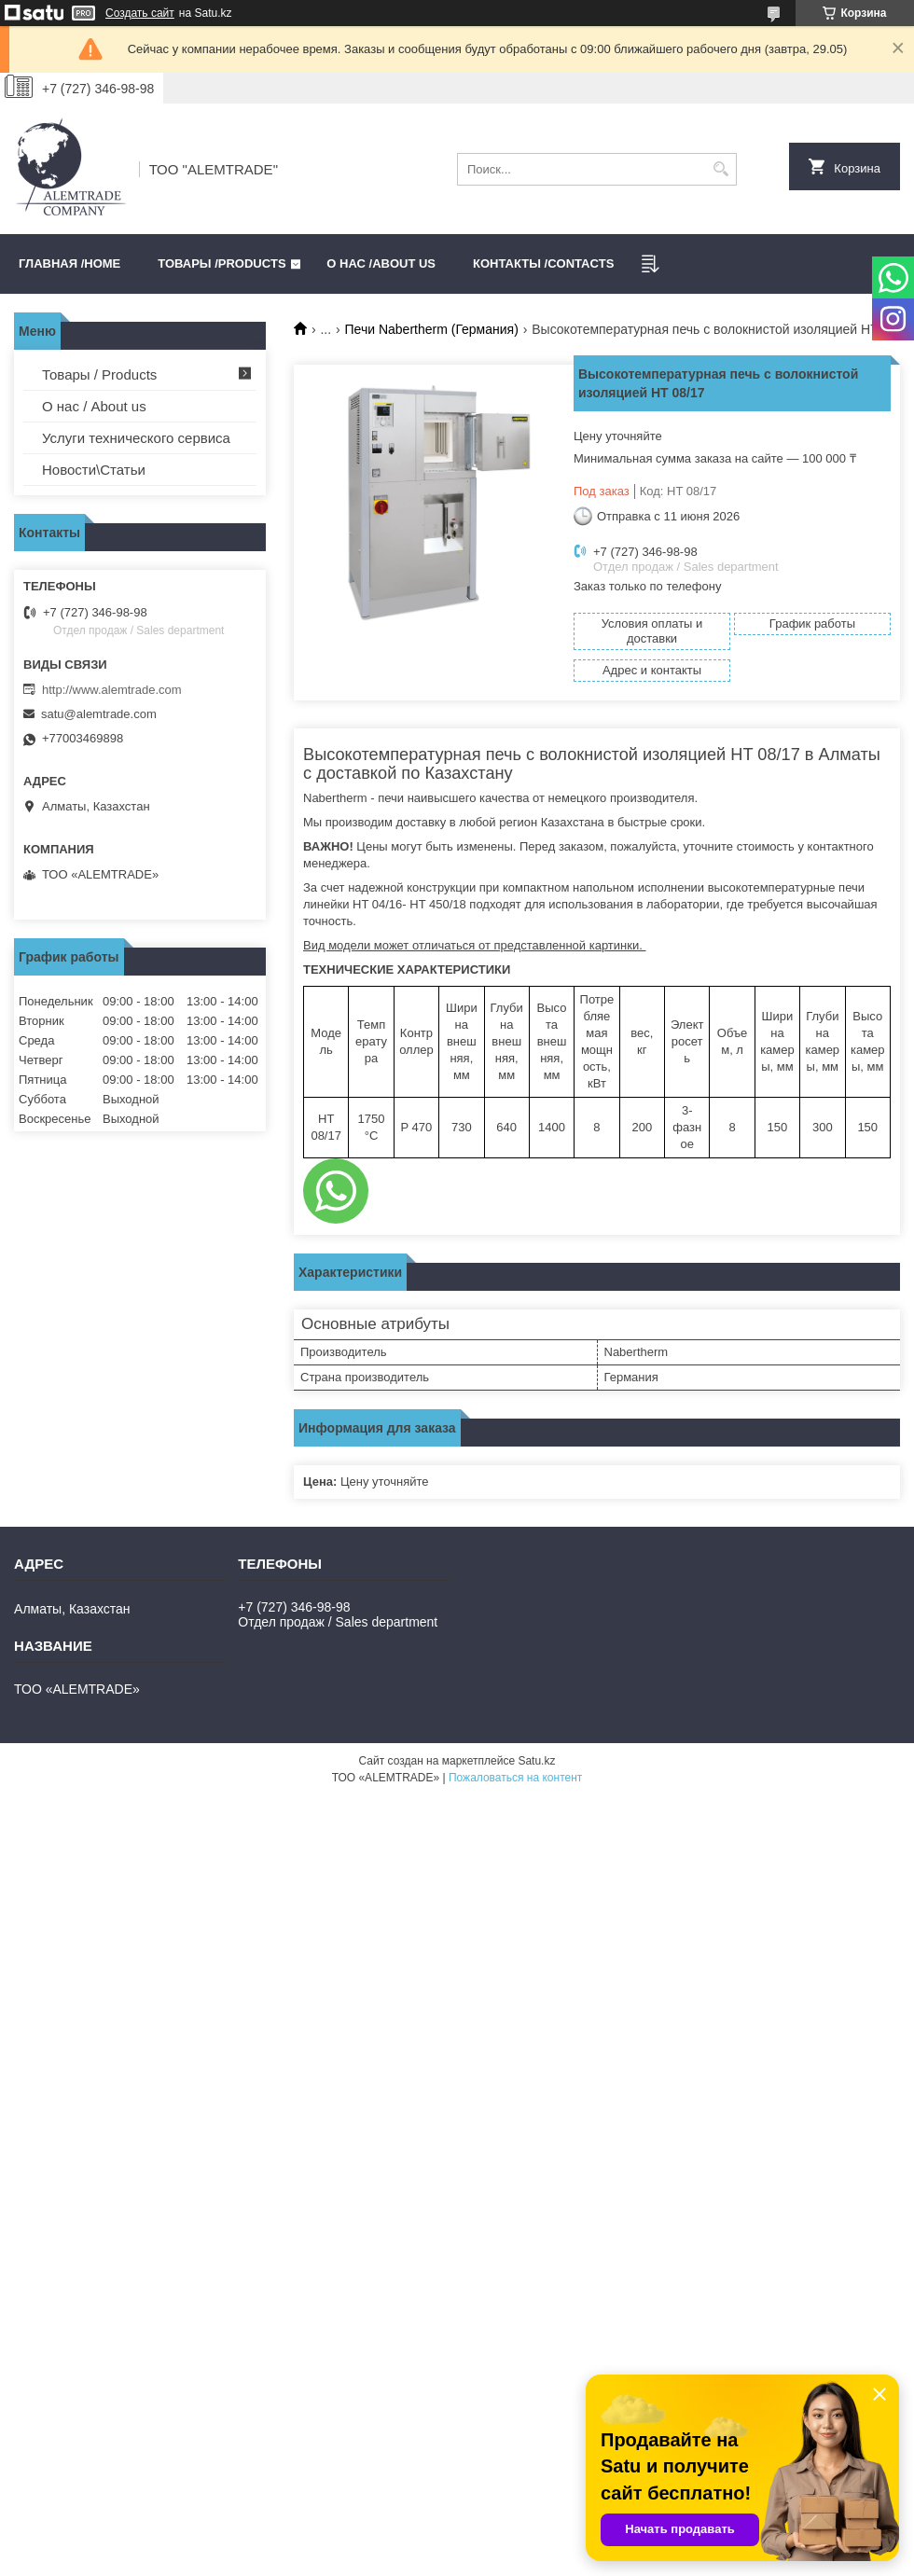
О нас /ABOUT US (381, 263)
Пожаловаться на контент (515, 1777)
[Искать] (720, 169)
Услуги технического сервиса (136, 438)
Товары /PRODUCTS (221, 263)
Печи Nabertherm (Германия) (432, 329)
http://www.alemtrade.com (112, 690)
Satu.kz (536, 1760)
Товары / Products (99, 374)
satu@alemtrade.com (99, 714)
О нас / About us (94, 406)
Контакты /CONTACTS (543, 263)
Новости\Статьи (93, 470)
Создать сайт (139, 13)
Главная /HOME (69, 263)
